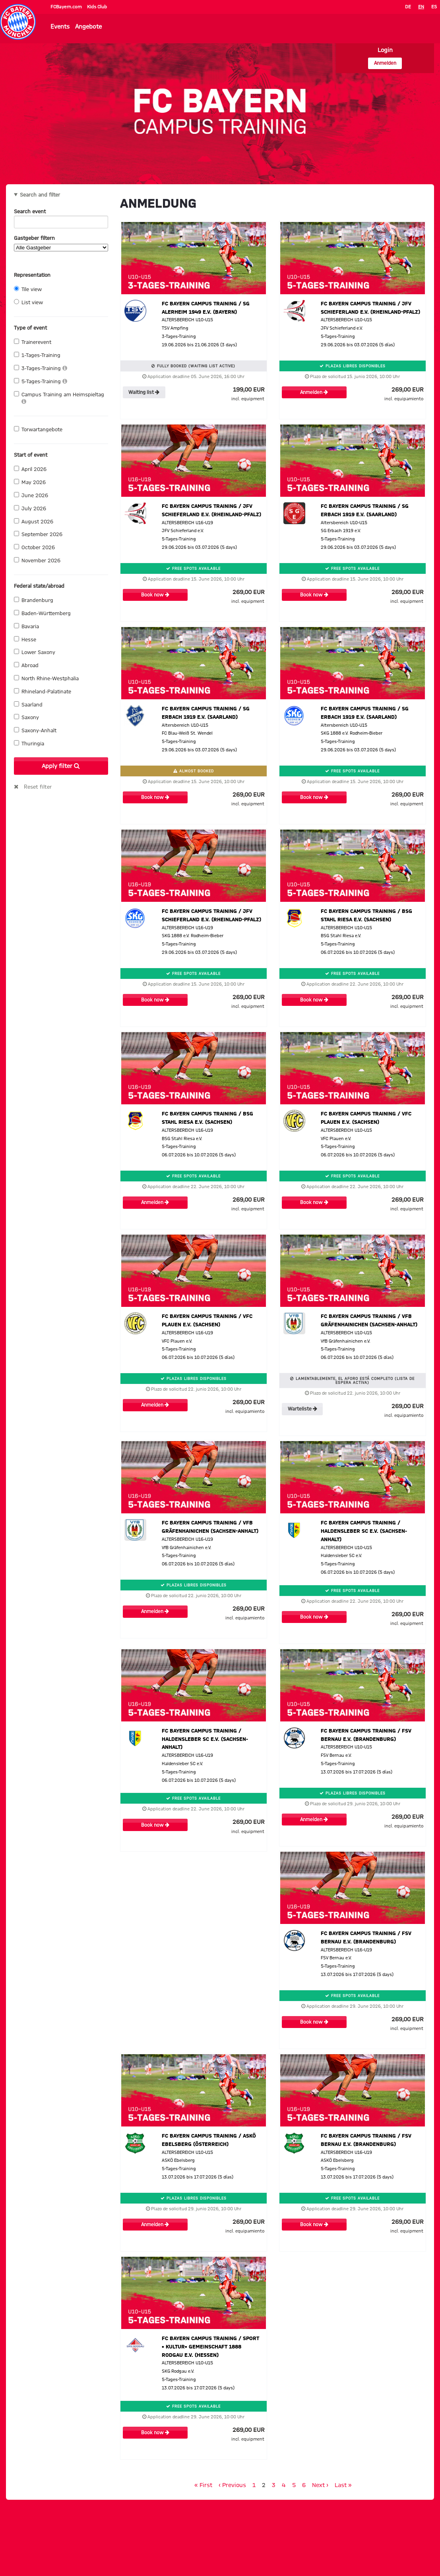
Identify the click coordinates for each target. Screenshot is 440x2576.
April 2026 (30, 469)
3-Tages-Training (40, 368)
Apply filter (61, 766)
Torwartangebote (38, 429)
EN (421, 7)
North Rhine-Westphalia (46, 678)
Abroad (26, 665)
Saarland (28, 704)
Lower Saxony (34, 652)
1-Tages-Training (37, 355)
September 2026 (38, 534)
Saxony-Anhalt (35, 730)
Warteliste (302, 1409)
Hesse (25, 639)
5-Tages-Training (40, 381)
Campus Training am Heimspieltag (59, 398)
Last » (343, 2485)
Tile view (28, 289)
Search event (61, 213)
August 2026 (33, 521)
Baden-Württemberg (42, 613)
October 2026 (34, 547)
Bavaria (26, 626)
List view (28, 302)
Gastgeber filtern (61, 243)
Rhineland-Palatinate (42, 691)
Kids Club (97, 7)
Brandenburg (33, 600)
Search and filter (40, 195)
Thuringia (29, 743)
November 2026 (37, 560)
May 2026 (30, 482)
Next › (320, 2485)
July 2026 (30, 508)
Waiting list (143, 392)
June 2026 (31, 495)
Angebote (88, 26)
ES (434, 7)
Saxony (26, 717)
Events (60, 26)
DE (408, 7)
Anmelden (385, 63)
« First (203, 2485)
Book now (155, 595)
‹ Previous (232, 2485)
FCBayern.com (66, 7)
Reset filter (38, 787)
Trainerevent (32, 342)
